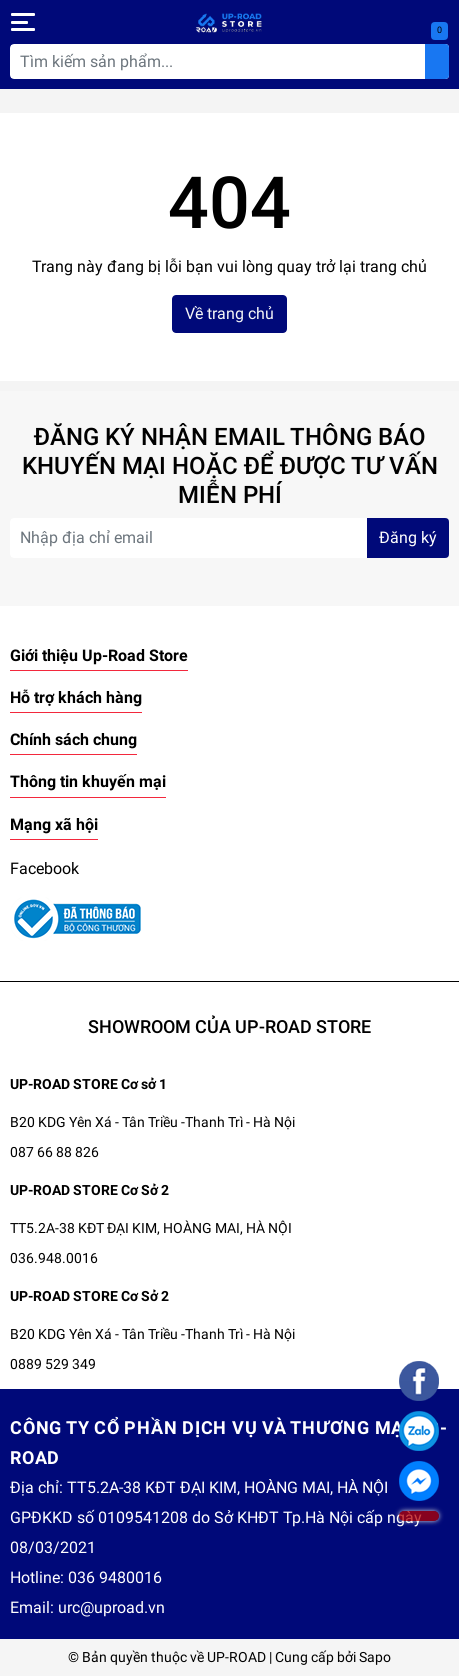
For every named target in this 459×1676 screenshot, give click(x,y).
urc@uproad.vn (111, 1607)
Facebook (44, 868)
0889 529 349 (53, 1364)
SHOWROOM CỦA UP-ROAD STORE (229, 1026)
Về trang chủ (229, 313)
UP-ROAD (236, 1657)
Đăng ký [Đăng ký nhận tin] (408, 537)
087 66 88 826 (54, 1152)
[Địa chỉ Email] (229, 538)
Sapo (375, 1657)
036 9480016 (115, 1577)
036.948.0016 (54, 1258)
